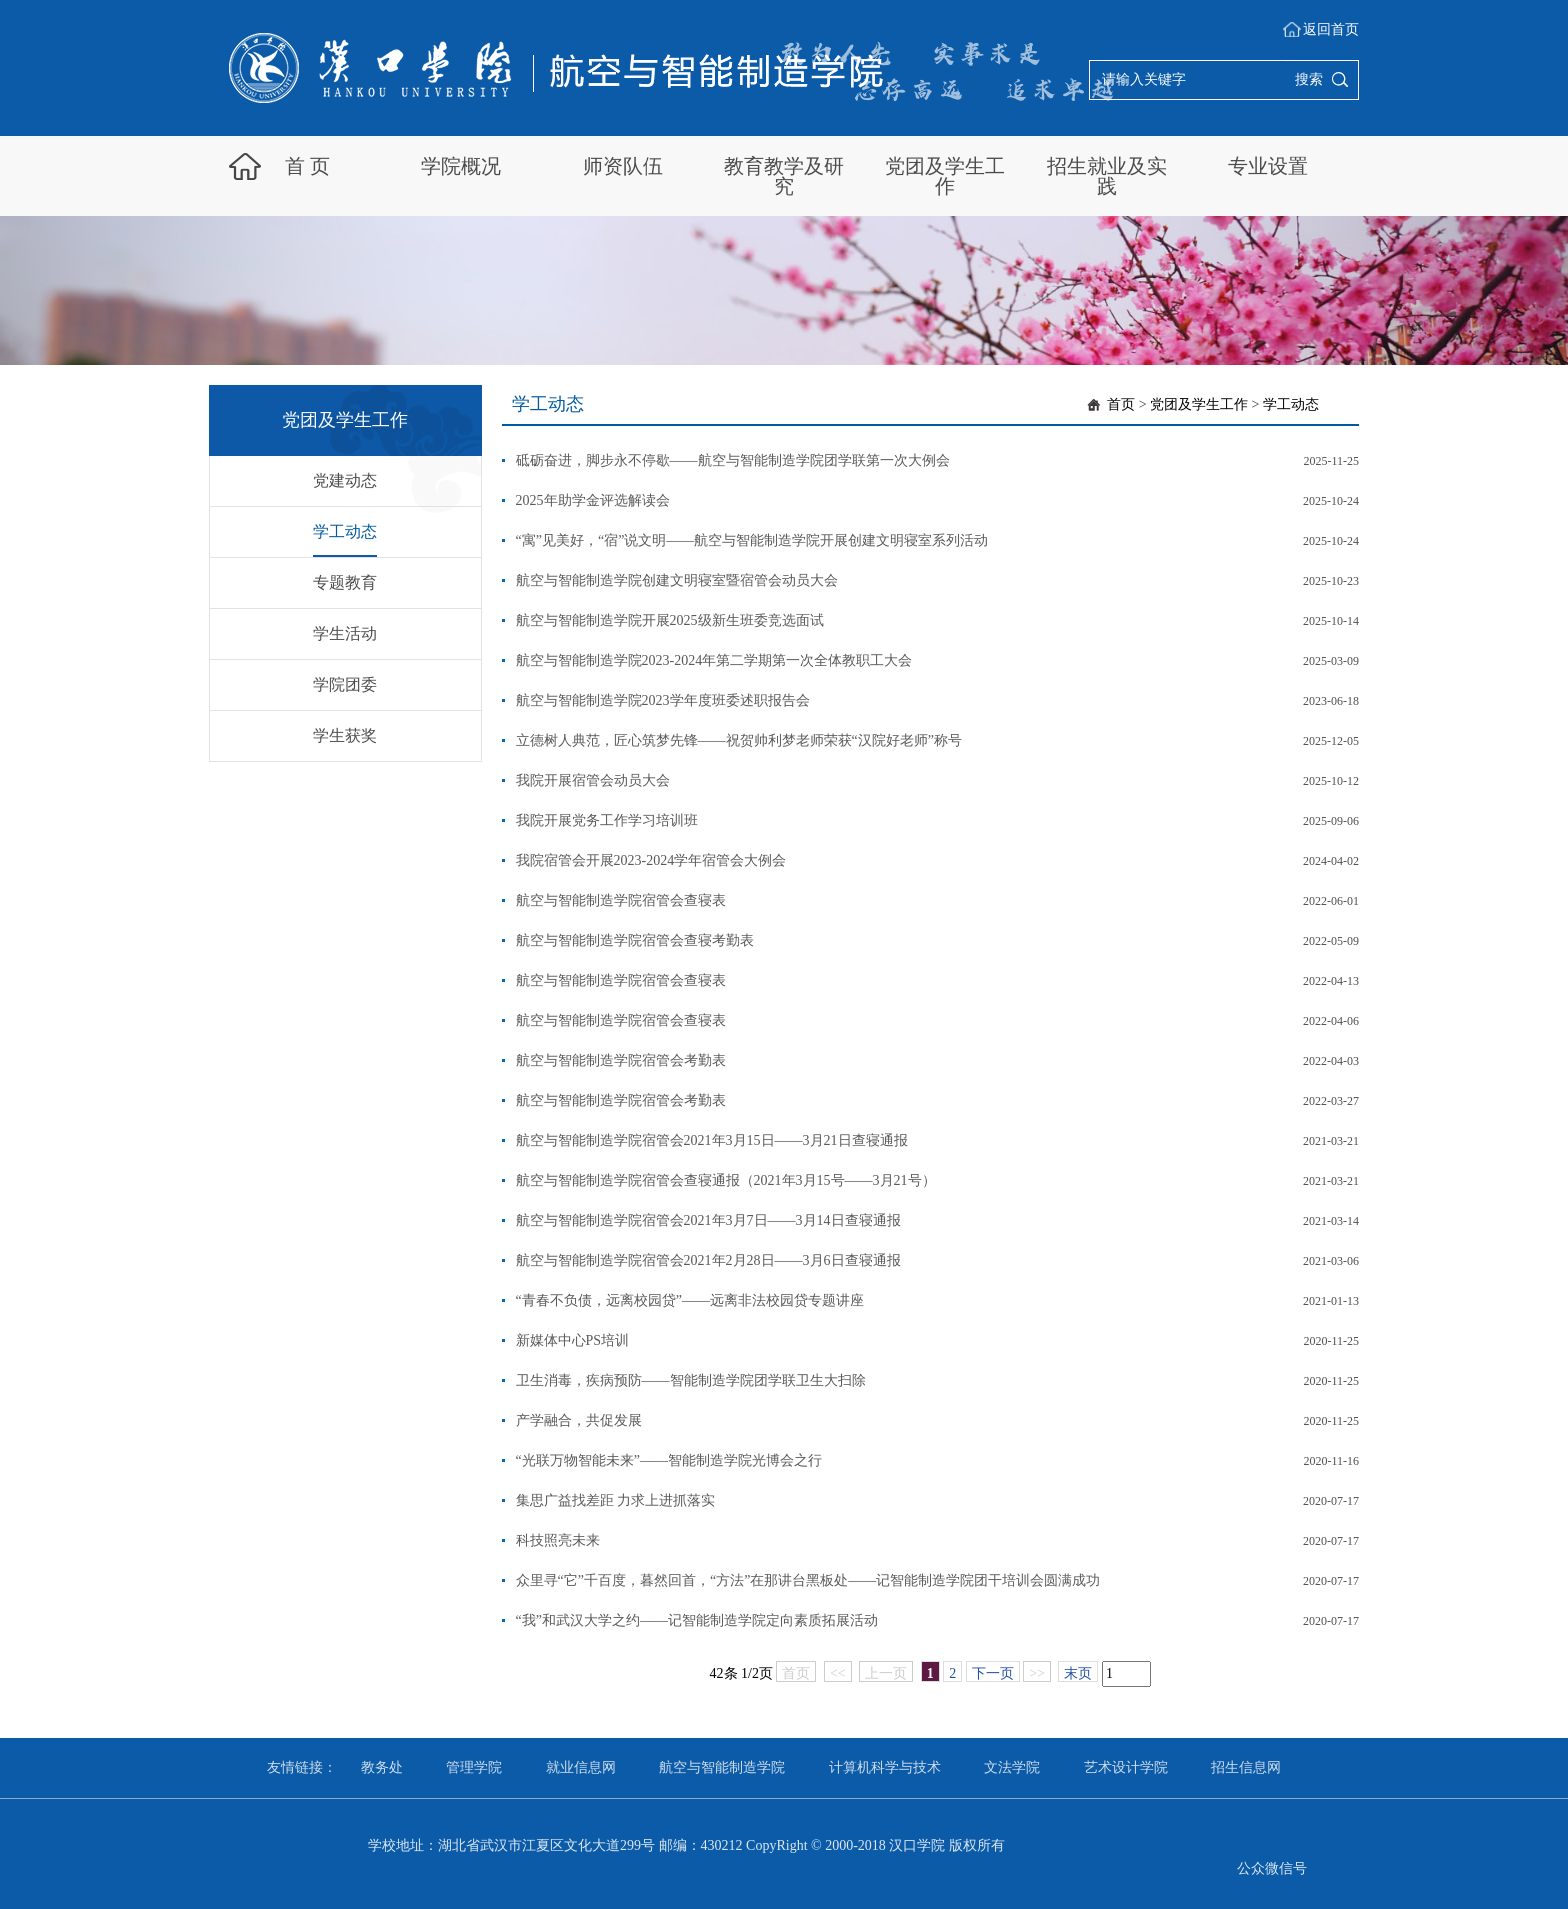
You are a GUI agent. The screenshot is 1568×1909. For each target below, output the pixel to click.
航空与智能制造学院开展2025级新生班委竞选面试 (670, 620)
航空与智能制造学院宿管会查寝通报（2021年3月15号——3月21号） (726, 1180)
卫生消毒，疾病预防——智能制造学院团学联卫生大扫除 (691, 1380)
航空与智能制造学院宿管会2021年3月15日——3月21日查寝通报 (712, 1140)
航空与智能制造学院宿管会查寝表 (621, 900)
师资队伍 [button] (623, 166)
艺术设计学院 (1126, 1767)
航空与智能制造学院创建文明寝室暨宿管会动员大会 (677, 580)
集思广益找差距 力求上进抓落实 (616, 1500)
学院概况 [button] (461, 166)
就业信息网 (581, 1767)
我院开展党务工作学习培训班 (607, 820)
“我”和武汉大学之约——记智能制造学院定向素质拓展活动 (697, 1620)
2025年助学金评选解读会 (593, 500)
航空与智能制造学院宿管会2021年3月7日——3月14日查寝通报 (708, 1220)
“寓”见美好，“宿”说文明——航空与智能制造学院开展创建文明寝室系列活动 (752, 540)
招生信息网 (1246, 1767)
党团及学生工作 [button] (945, 176)
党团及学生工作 (1199, 404)
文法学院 (1012, 1767)
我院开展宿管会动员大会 (593, 780)
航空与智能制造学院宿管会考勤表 (621, 1060)
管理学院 (474, 1767)
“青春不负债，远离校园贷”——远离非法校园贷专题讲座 (690, 1300)
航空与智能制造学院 (722, 1767)
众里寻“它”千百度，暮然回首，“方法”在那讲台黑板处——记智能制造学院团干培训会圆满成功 (808, 1580)
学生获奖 (345, 735)
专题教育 (345, 582)
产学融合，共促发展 (579, 1420)
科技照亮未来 (558, 1540)
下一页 (993, 1673)
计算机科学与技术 (885, 1767)
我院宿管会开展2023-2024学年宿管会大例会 (651, 860)
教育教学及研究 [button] (784, 176)
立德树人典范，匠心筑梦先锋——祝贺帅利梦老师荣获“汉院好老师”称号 (739, 740)
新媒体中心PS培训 (573, 1340)
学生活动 (345, 633)
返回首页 (1331, 29)
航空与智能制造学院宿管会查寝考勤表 (635, 940)
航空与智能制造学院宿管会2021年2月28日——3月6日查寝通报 (708, 1260)
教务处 (382, 1767)
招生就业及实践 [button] (1107, 176)
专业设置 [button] (1268, 166)
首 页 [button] (307, 166)
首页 (1121, 404)
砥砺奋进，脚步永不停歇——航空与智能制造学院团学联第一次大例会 (733, 460)
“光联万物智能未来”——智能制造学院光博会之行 (669, 1460)
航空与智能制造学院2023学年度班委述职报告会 (663, 700)
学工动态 (345, 531)
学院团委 (345, 684)
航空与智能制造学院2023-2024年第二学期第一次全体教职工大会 (714, 660)
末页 (1078, 1673)
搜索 (1309, 79)
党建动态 (345, 480)
